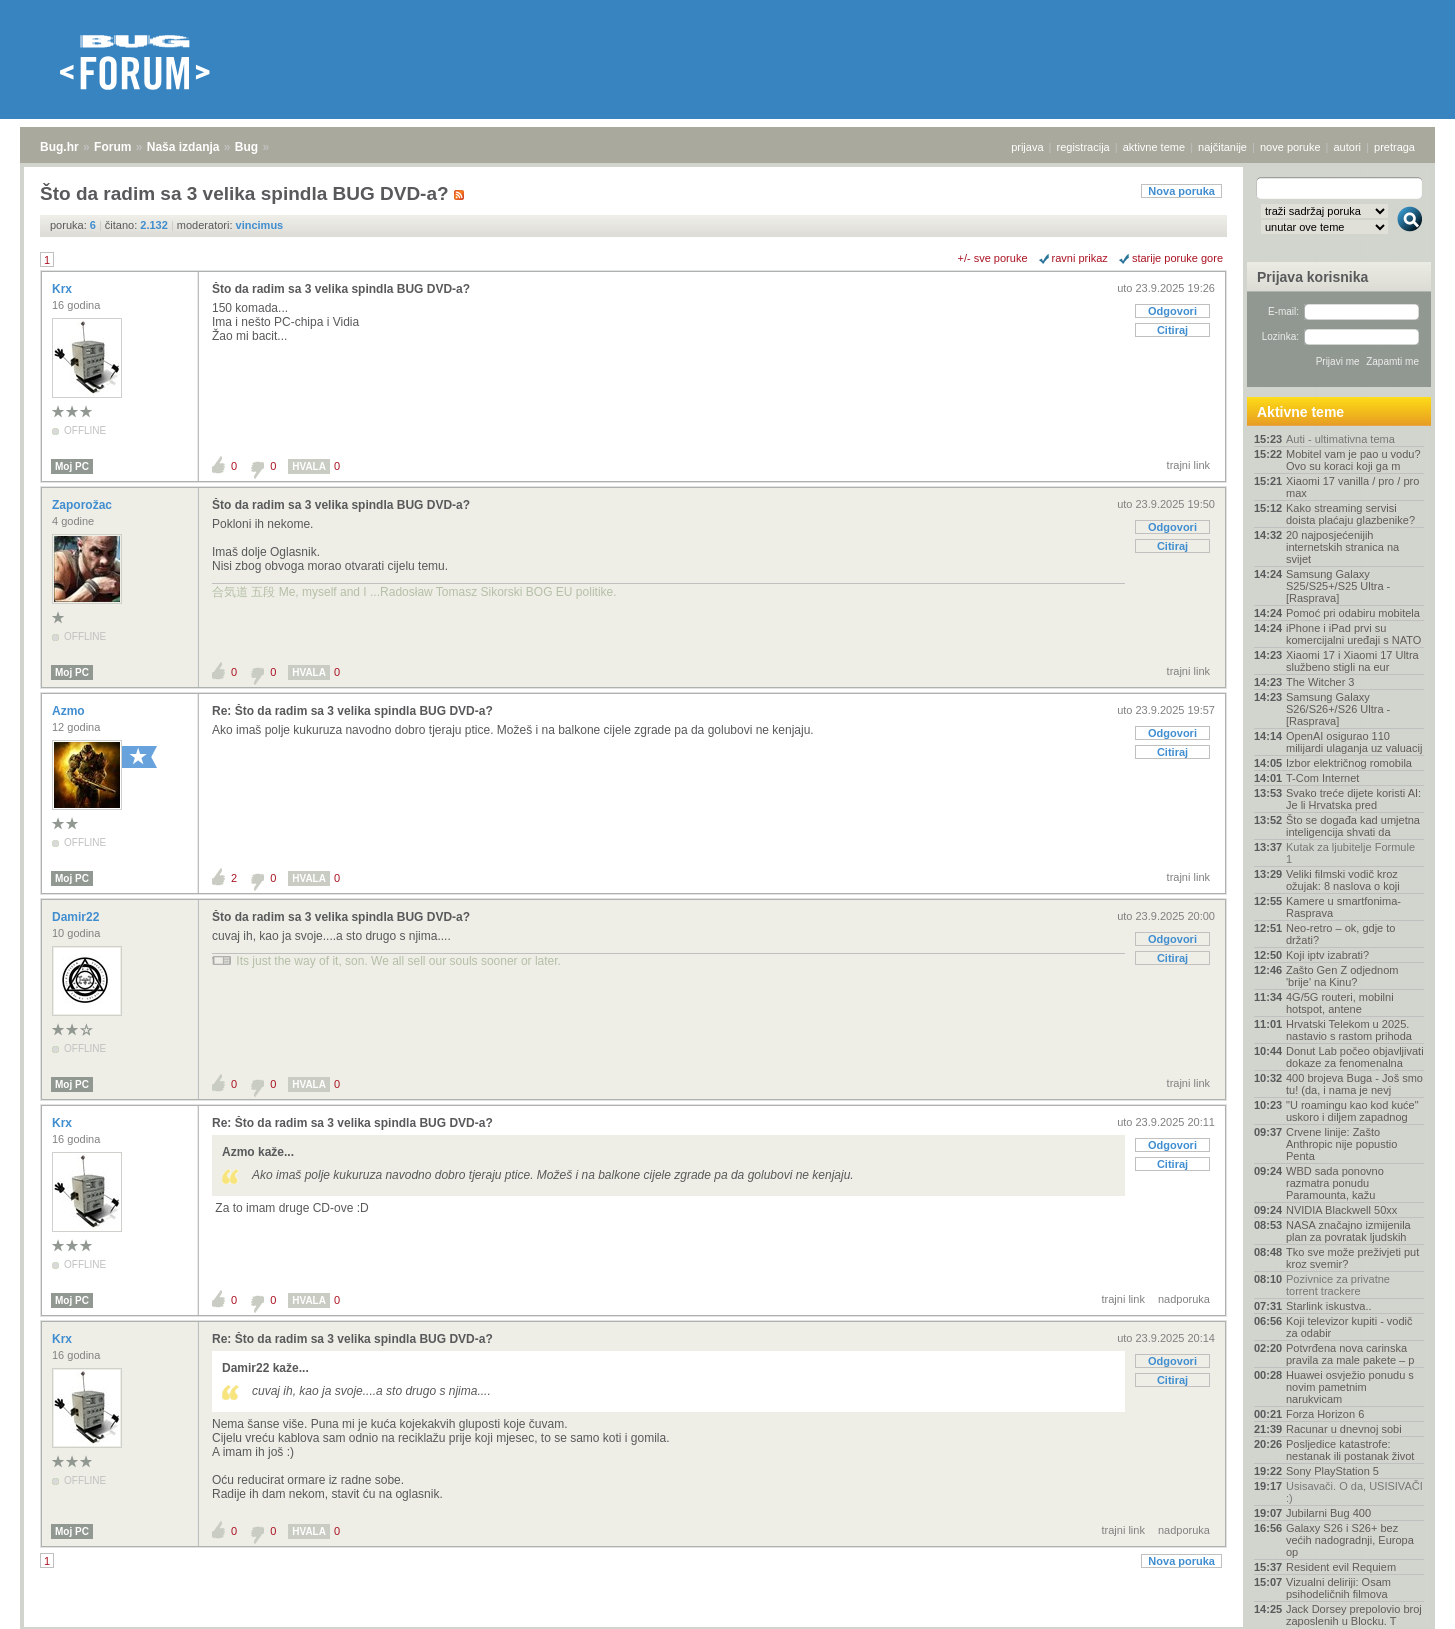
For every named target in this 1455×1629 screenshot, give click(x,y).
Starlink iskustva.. (1329, 1306)
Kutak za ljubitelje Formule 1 (1350, 853)
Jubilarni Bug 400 (1328, 1513)
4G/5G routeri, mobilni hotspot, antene (1340, 1003)
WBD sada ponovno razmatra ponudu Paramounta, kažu (1335, 1183)
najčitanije (1222, 147)
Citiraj (1172, 330)
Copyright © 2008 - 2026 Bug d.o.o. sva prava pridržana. (728, 1623)
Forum (112, 147)
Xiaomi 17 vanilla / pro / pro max (1352, 487)
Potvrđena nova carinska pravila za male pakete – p (1350, 1354)
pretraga (1394, 147)
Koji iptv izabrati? (1327, 955)
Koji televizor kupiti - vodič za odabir (1349, 1327)
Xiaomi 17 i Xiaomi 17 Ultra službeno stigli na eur (1352, 661)
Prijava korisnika (1312, 277)
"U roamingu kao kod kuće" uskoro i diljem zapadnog (1352, 1111)
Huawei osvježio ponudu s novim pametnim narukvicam (1350, 1387)
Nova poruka (1181, 191)
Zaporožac (83, 505)
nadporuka (1184, 1299)
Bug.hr (59, 147)
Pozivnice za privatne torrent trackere (1338, 1285)
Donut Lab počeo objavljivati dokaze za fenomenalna (1355, 1057)
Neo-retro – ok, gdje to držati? (1340, 934)
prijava (1027, 147)
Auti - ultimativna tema (1340, 439)
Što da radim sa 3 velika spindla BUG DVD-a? (341, 289)
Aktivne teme (1300, 412)
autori (1348, 147)
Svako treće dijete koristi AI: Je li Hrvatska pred (1353, 799)
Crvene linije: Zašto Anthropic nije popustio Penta (1341, 1144)
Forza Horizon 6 (1325, 1414)
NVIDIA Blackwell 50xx (1341, 1210)
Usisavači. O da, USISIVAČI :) (1354, 1492)
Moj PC (72, 466)
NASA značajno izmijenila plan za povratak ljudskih (1348, 1231)
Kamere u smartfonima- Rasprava (1343, 907)
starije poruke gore (1177, 258)
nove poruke (1290, 147)
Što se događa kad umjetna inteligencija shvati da (1353, 826)
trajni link (1188, 465)
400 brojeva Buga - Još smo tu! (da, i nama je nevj (1354, 1084)
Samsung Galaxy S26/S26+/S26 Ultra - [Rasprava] (1338, 709)
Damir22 (77, 917)
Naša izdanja (183, 147)
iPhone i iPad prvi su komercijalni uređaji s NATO (1353, 634)
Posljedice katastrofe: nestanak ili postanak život (1350, 1450)
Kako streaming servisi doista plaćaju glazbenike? (1350, 514)
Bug (246, 147)
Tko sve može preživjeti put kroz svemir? (1352, 1258)
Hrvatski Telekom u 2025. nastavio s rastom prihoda (1349, 1030)
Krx (63, 289)
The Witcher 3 (1320, 682)
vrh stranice (1400, 1600)
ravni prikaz (1080, 258)
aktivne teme (1154, 147)
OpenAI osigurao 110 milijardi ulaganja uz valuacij (1354, 742)
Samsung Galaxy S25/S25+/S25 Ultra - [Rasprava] (1338, 586)
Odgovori (1172, 311)
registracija (1083, 147)
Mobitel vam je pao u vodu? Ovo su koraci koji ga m (1353, 460)
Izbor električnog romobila (1349, 763)
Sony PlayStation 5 (1332, 1471)
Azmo (70, 711)
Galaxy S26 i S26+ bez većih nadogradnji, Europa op (1350, 1540)
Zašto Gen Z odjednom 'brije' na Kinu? (1342, 976)
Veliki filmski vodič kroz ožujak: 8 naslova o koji (1343, 880)
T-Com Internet (1322, 778)
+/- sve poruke (993, 258)
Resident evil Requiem (1341, 1567)
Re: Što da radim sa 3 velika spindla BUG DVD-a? (352, 711)
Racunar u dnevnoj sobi (1344, 1429)
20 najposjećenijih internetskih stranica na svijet (1342, 547)
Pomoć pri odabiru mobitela (1353, 613)
